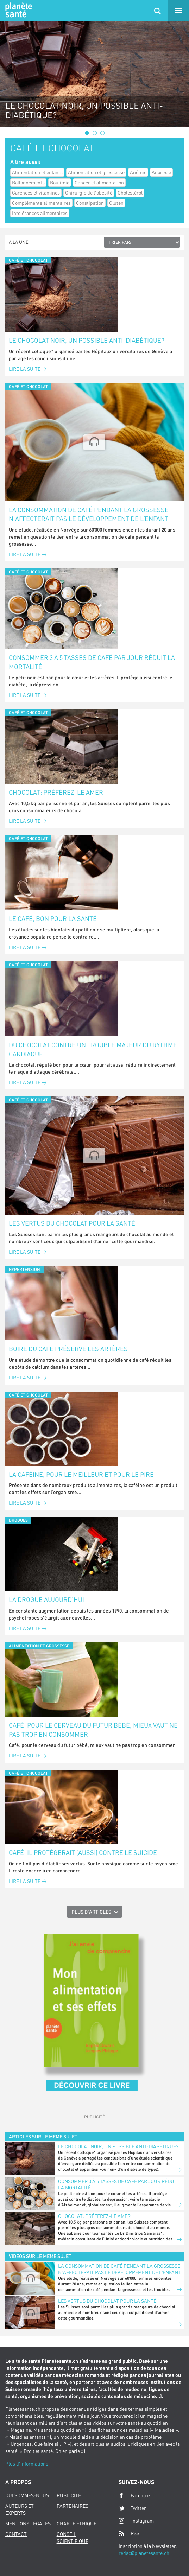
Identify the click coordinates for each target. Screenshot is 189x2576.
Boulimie (59, 182)
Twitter (132, 2508)
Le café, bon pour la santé (53, 918)
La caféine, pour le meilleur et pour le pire (81, 1474)
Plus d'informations (26, 2464)
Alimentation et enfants (37, 172)
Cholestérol (130, 193)
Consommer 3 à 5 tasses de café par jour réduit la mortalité (92, 662)
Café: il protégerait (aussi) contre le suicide (83, 1852)
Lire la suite (27, 369)
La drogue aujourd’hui (46, 1599)
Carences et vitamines (36, 193)
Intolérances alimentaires (40, 213)
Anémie (138, 172)
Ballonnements (28, 182)
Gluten (116, 203)
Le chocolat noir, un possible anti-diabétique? (86, 340)
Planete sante (17, 10)
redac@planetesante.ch (144, 2553)
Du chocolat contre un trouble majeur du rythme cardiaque (93, 1049)
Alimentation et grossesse (96, 172)
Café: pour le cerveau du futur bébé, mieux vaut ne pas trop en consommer (93, 1729)
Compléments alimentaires (41, 203)
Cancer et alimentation (99, 182)
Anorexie (161, 172)
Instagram (136, 2521)
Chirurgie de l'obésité (88, 193)
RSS (129, 2533)
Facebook (135, 2495)
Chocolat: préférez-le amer (56, 792)
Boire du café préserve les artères (68, 1349)
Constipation (90, 203)
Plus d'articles (91, 1912)
